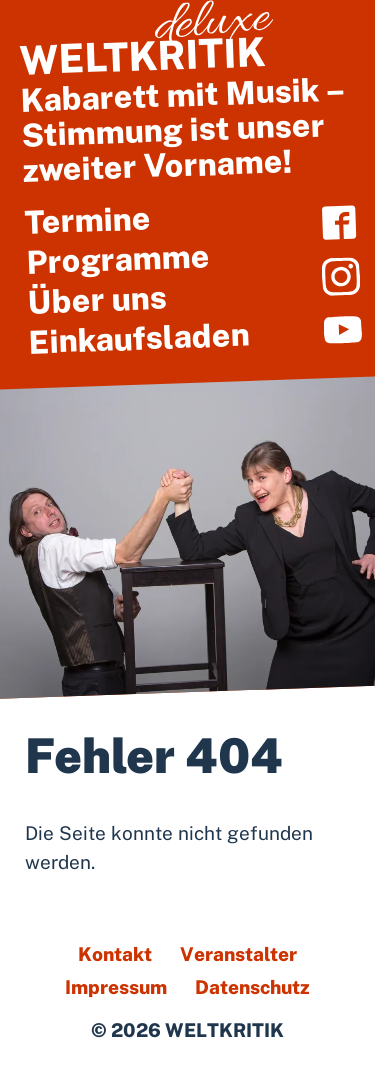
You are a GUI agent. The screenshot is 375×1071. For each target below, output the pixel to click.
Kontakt (115, 954)
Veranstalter (238, 954)
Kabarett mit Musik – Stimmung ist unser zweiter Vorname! (186, 108)
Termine (87, 219)
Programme (118, 258)
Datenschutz (252, 987)
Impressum (116, 987)
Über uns (97, 298)
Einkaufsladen (139, 337)
